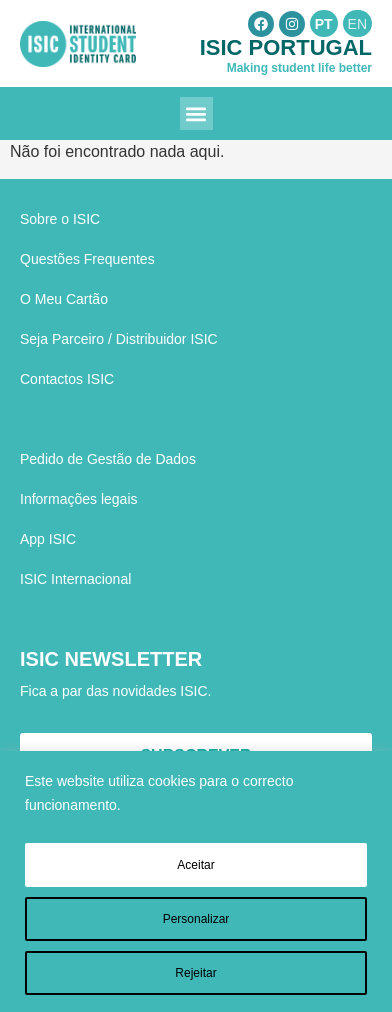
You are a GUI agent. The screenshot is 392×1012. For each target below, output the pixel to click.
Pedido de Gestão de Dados (108, 459)
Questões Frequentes (87, 259)
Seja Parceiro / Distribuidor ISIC (119, 339)
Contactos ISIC (67, 379)
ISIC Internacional (75, 579)
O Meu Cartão (64, 299)
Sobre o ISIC (60, 219)
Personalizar (196, 919)
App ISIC (48, 539)
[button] (196, 113)
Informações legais (79, 499)
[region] (196, 881)
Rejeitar (195, 973)
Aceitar (195, 865)
